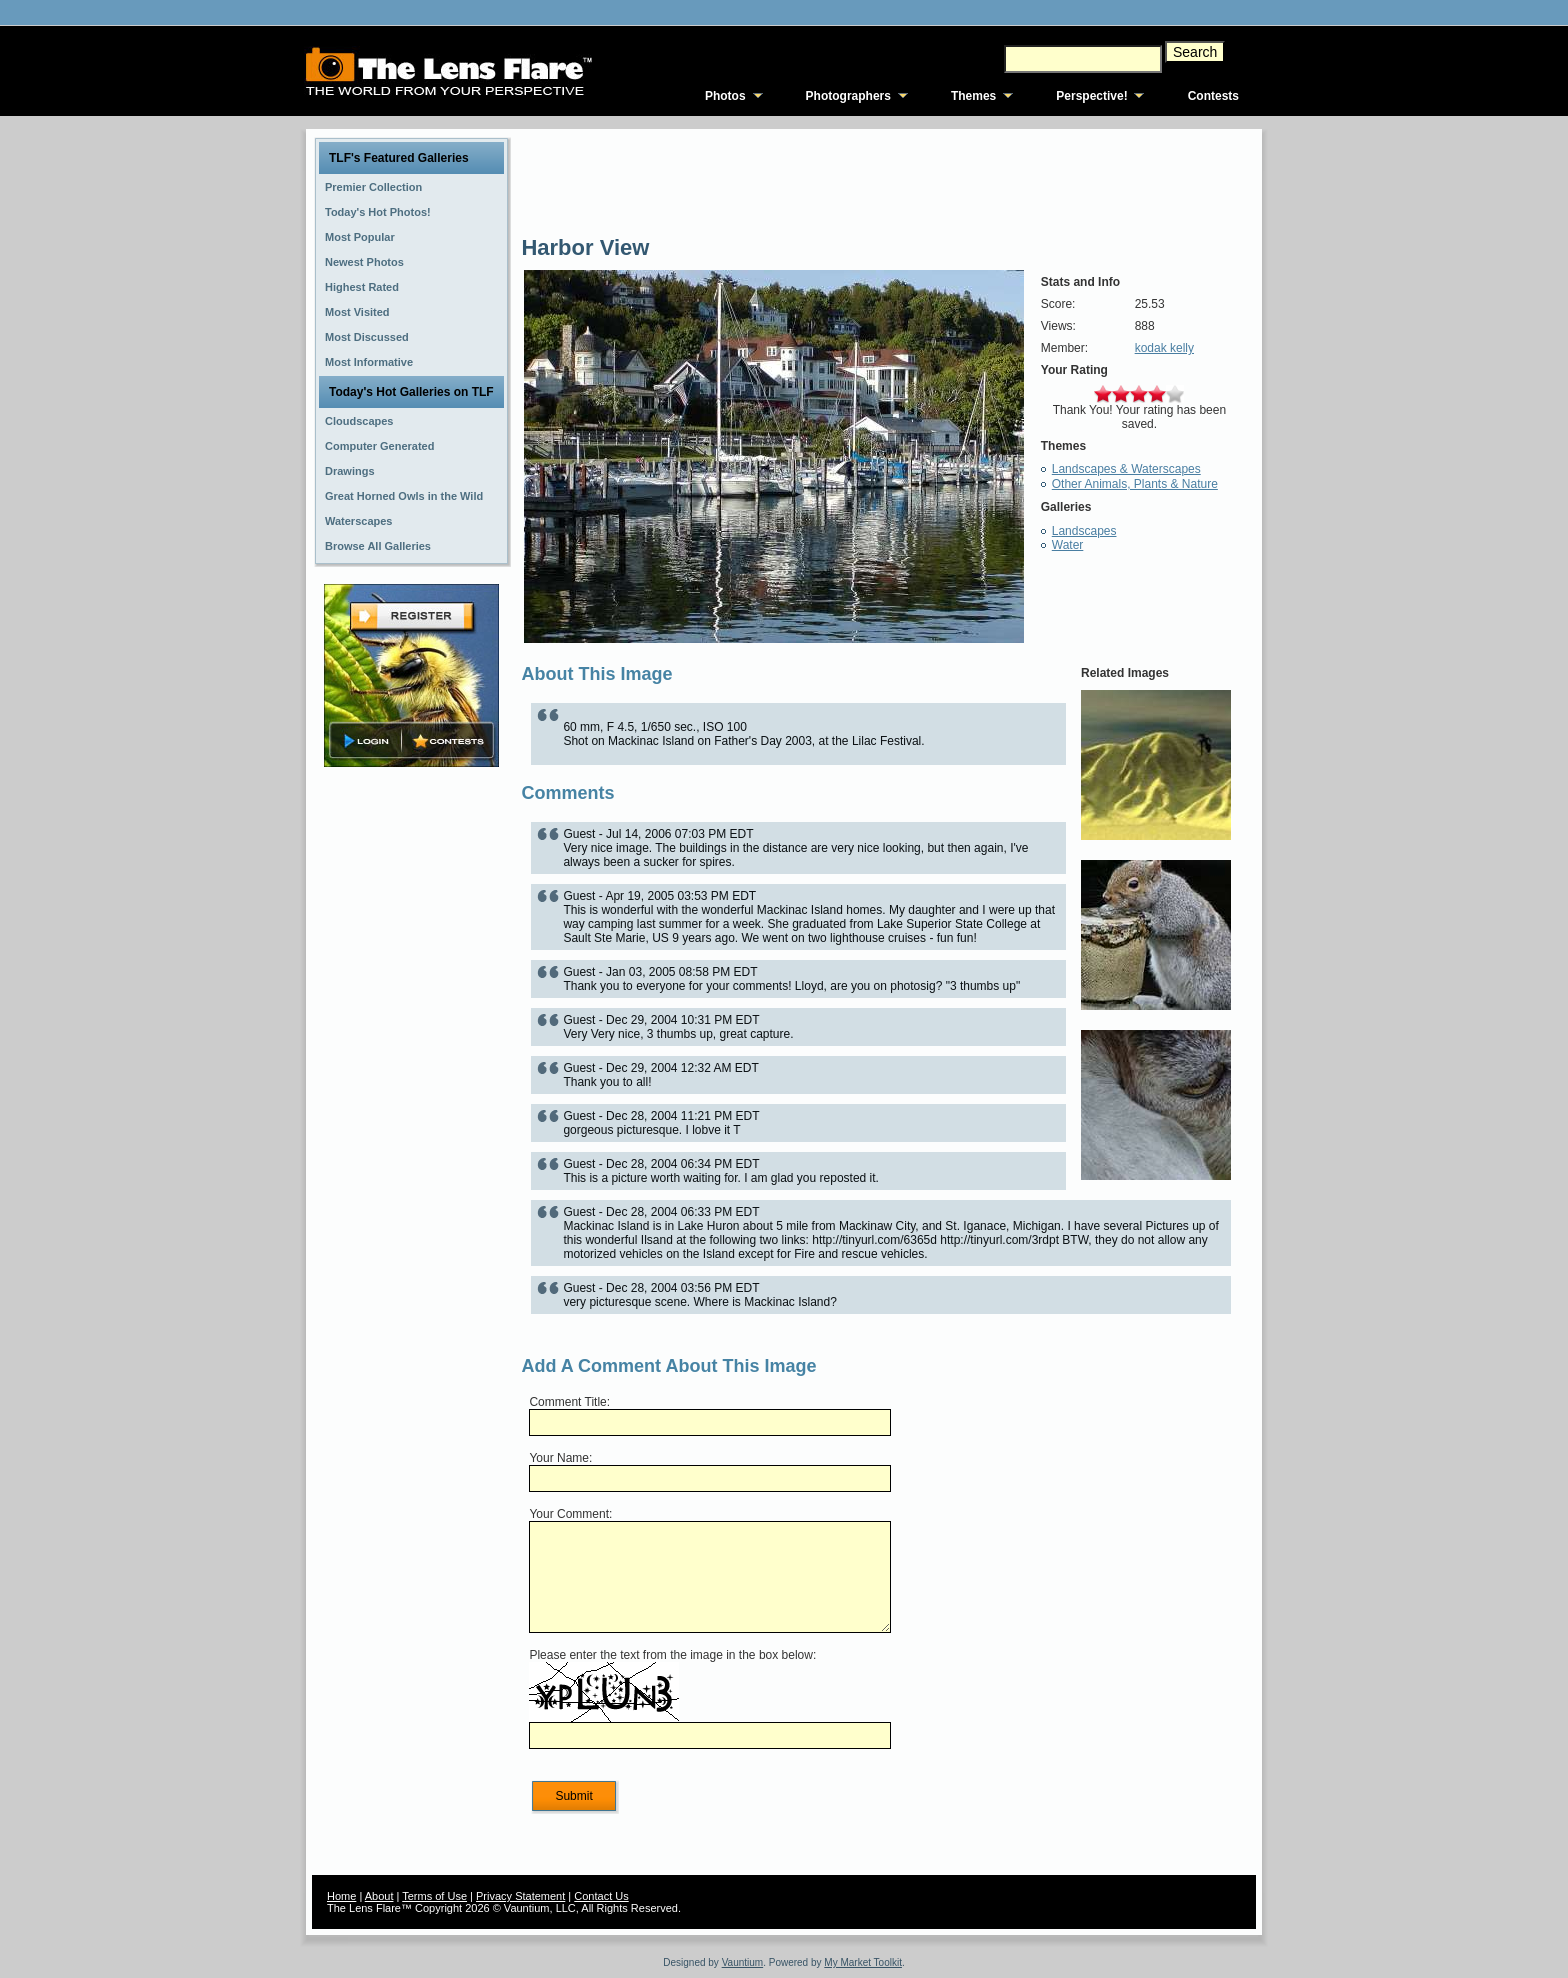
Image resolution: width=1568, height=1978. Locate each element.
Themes (973, 96)
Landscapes (1084, 531)
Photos (725, 96)
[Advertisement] (412, 1087)
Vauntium (743, 1962)
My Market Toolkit (863, 1962)
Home (341, 1896)
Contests (1213, 96)
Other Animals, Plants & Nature (1135, 484)
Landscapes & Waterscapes (1126, 469)
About (379, 1896)
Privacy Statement (520, 1896)
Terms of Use (434, 1896)
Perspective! (1091, 96)
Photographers (848, 96)
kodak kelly (1164, 348)
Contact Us (601, 1896)
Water (1068, 545)
